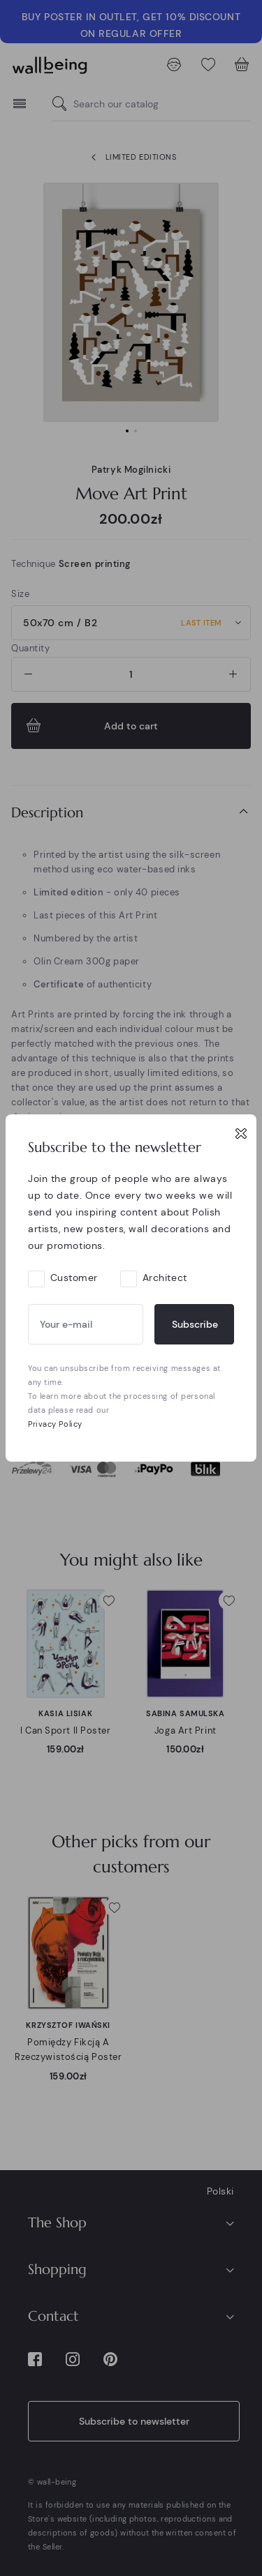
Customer (74, 1277)
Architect (165, 1277)
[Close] (241, 1133)
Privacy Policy (55, 1424)
